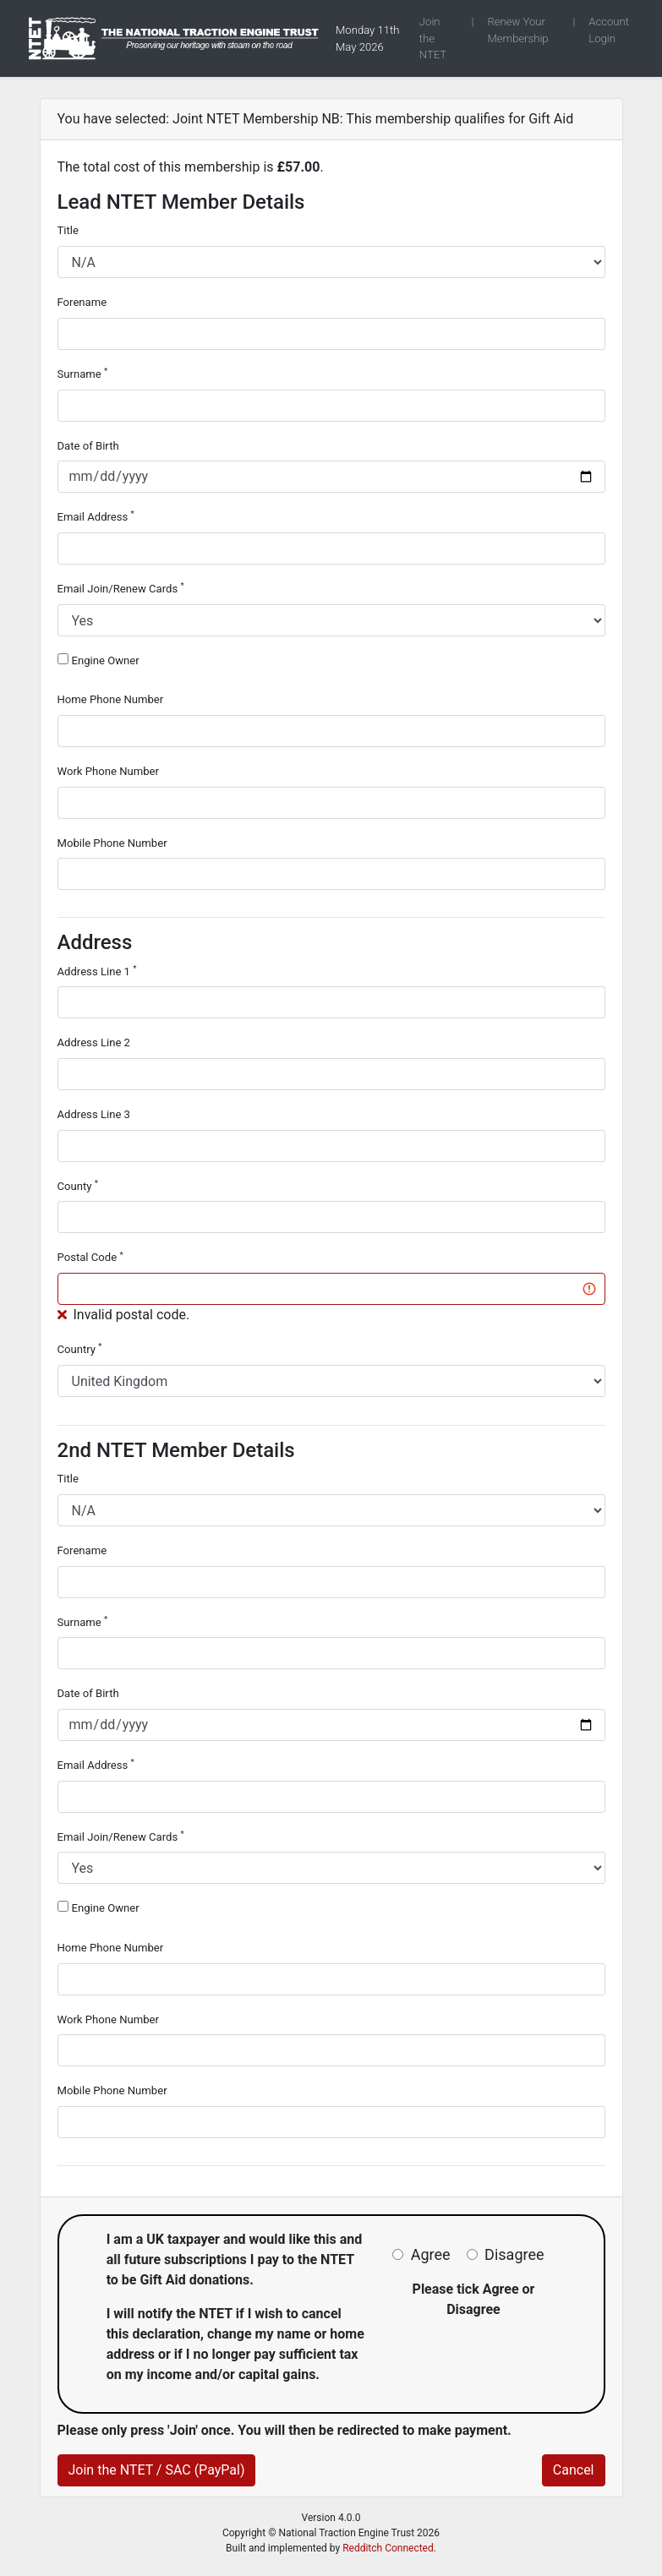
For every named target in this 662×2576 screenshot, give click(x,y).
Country (79, 1348)
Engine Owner (105, 660)
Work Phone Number (108, 771)
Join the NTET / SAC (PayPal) (156, 2470)
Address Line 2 (93, 1042)
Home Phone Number (110, 699)
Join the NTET (432, 38)
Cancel (573, 2470)
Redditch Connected (388, 2548)
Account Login (608, 30)
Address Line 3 (93, 1114)
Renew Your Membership (517, 30)
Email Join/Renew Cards (120, 588)
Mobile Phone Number (112, 843)
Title (68, 230)
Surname (82, 373)
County (77, 1185)
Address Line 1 (97, 970)
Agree (431, 2254)
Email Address (95, 516)
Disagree (514, 2254)
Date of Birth (88, 445)
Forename (82, 302)
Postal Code (90, 1257)
